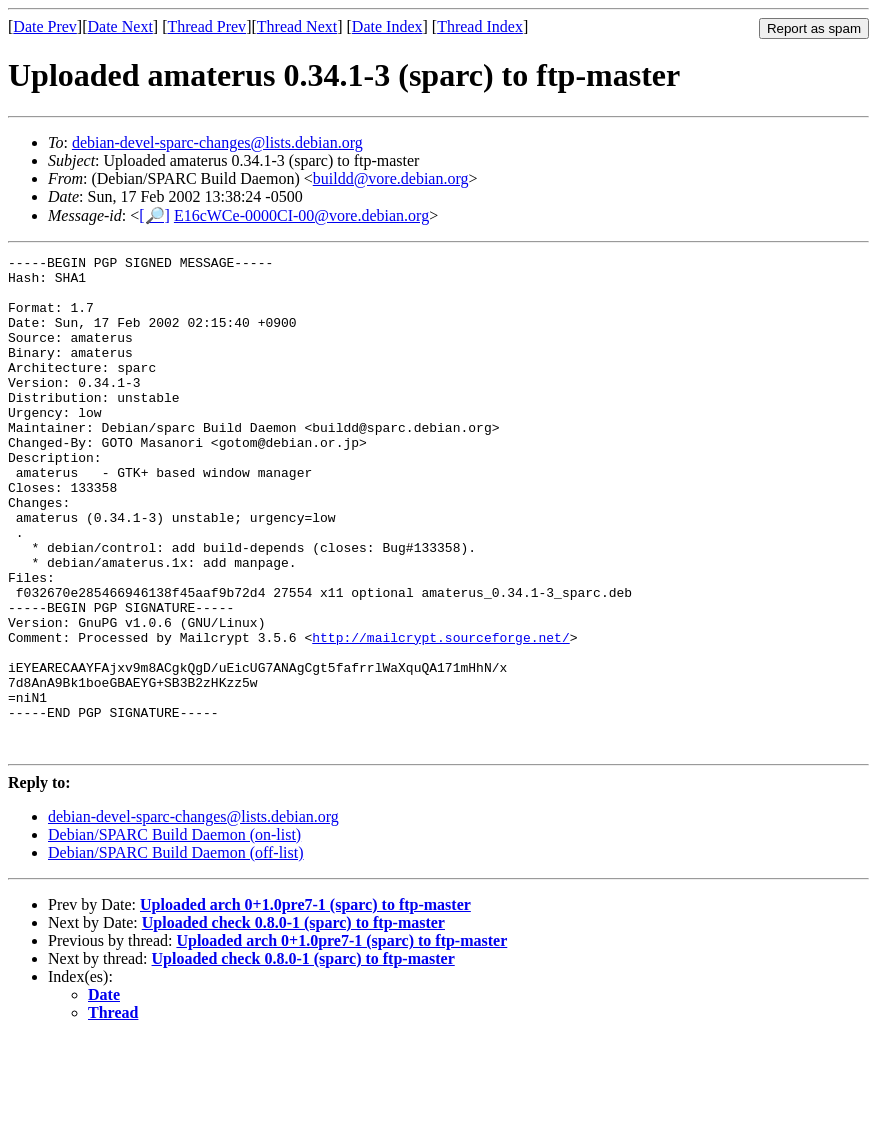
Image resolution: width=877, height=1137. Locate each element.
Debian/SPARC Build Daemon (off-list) (176, 951)
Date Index (387, 26)
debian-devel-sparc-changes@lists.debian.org (217, 142)
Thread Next (297, 26)
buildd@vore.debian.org (391, 178)
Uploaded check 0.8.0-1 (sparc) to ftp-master (293, 1021)
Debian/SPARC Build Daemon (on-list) (174, 933)
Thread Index (480, 26)
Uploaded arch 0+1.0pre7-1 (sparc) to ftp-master (305, 1003)
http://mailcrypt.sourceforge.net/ (440, 715)
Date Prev (45, 26)
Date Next (120, 26)
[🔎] (154, 215)
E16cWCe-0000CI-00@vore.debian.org (301, 215)
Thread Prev (206, 26)
